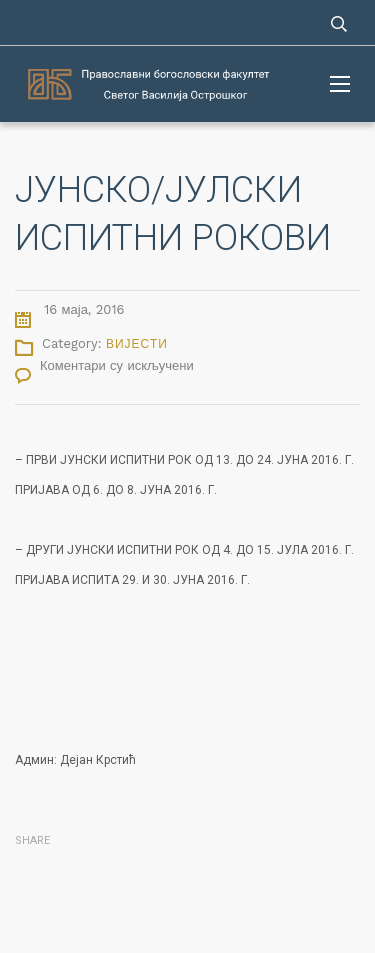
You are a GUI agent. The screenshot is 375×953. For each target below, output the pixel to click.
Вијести (137, 344)
